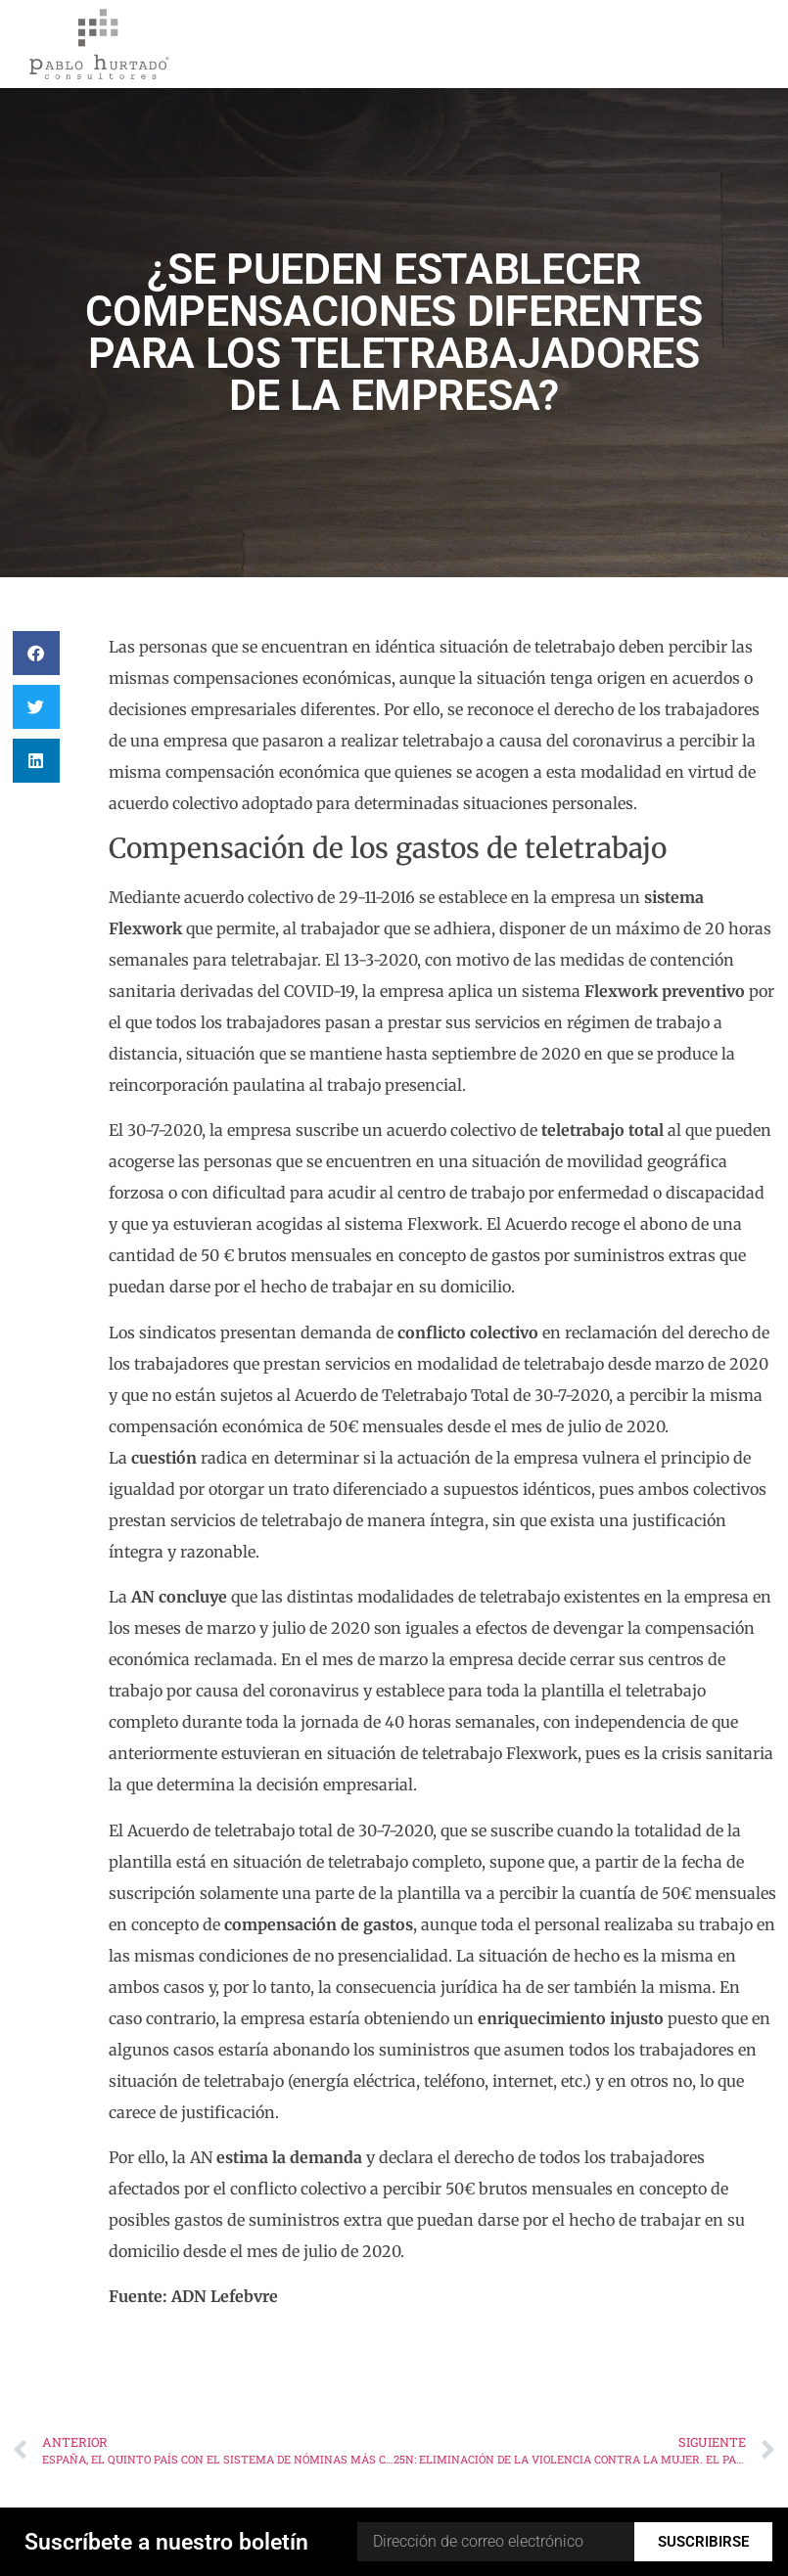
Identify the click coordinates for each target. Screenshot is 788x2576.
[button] (36, 653)
